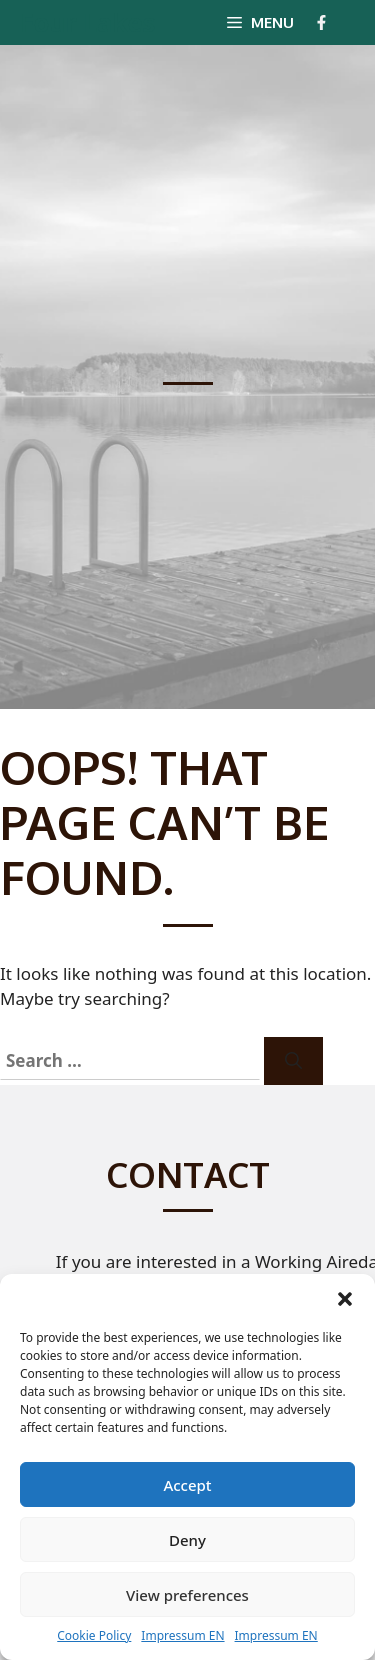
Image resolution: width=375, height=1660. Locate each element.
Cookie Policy (94, 1635)
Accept (187, 1485)
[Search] (293, 1061)
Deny (187, 1540)
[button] (345, 1299)
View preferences (187, 1595)
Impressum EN (182, 1635)
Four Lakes (87, 22)
